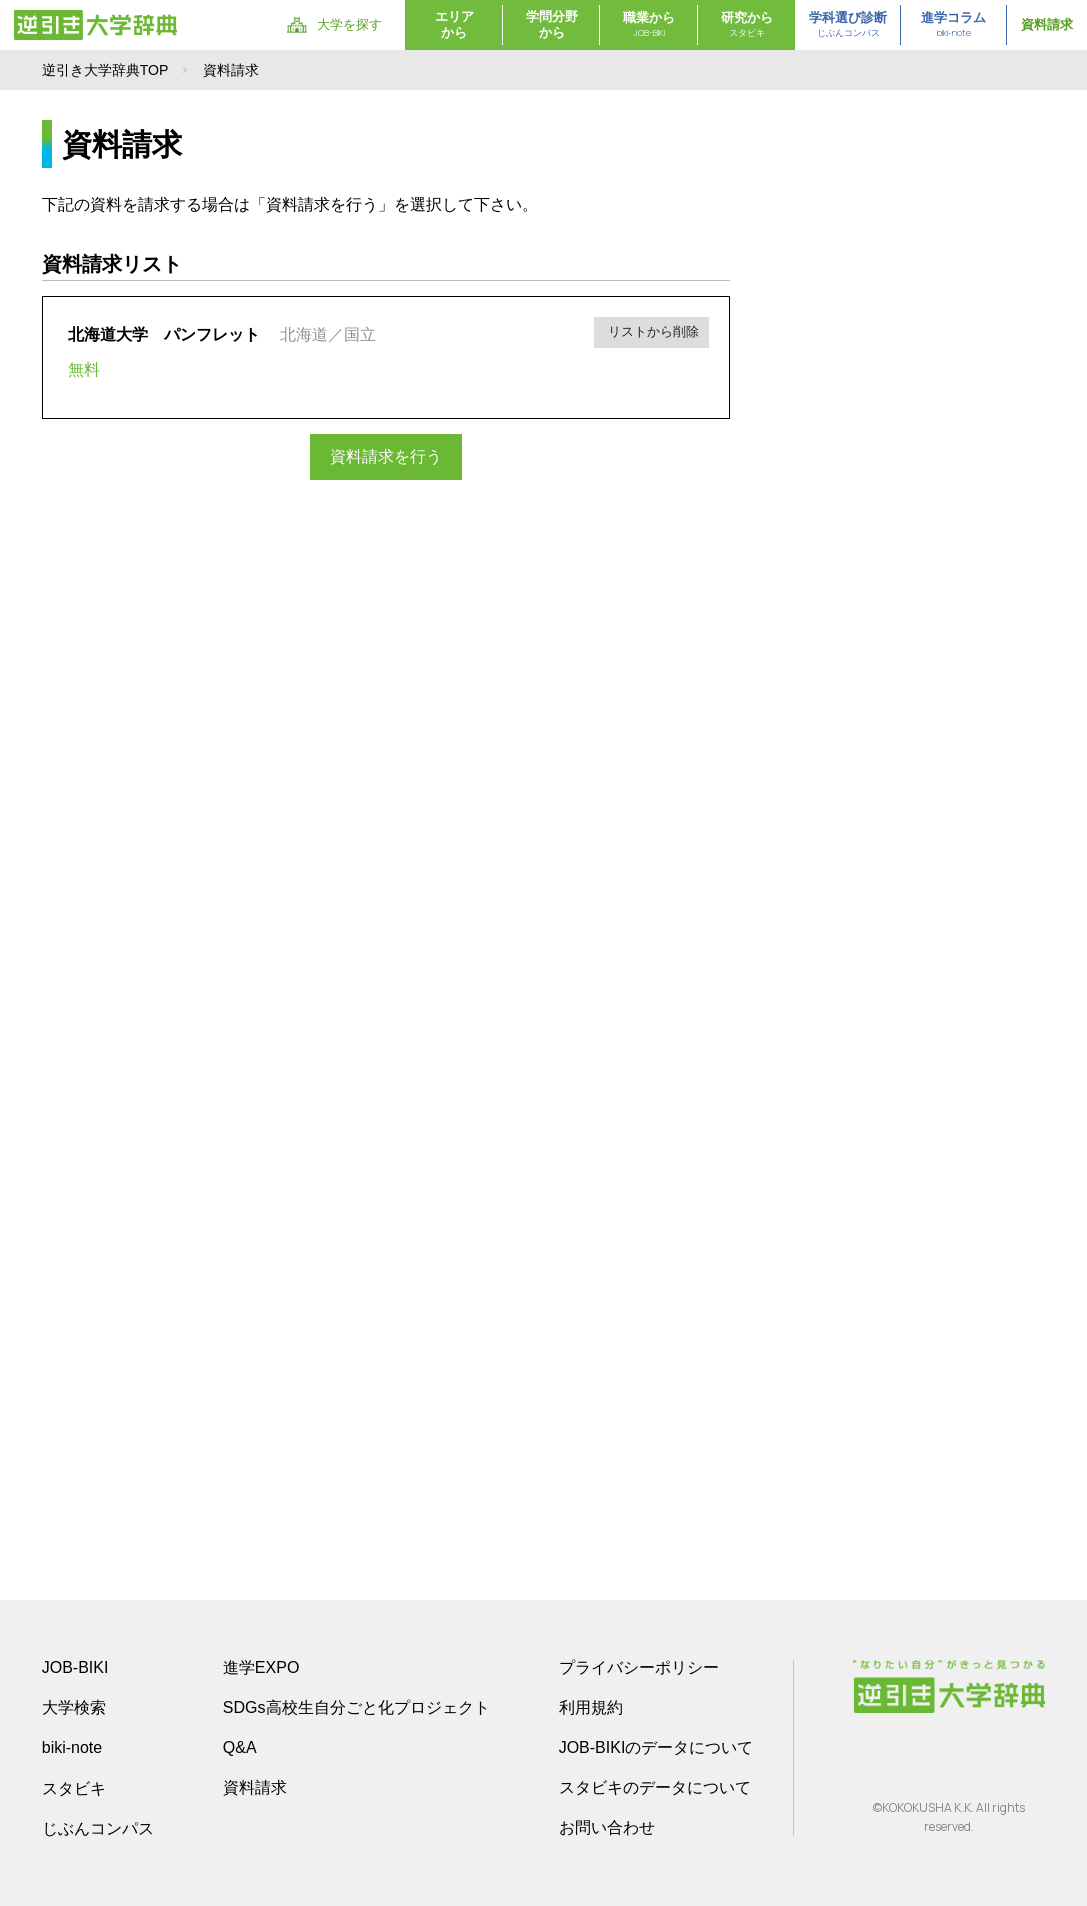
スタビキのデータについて (655, 1787)
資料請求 (1047, 24)
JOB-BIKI (75, 1667)
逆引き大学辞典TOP (105, 70)
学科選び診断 (848, 25)
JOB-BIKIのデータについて (656, 1747)
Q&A (240, 1747)
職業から (649, 25)
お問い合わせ (607, 1827)
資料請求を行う (386, 456)
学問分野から (552, 24)
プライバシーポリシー (639, 1667)
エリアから (454, 24)
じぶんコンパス (98, 1828)
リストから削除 (652, 331)
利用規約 (591, 1707)
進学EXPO (261, 1667)
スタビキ (74, 1788)
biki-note (72, 1747)
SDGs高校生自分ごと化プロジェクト (356, 1707)
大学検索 (74, 1707)
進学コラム (953, 25)
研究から (747, 25)
